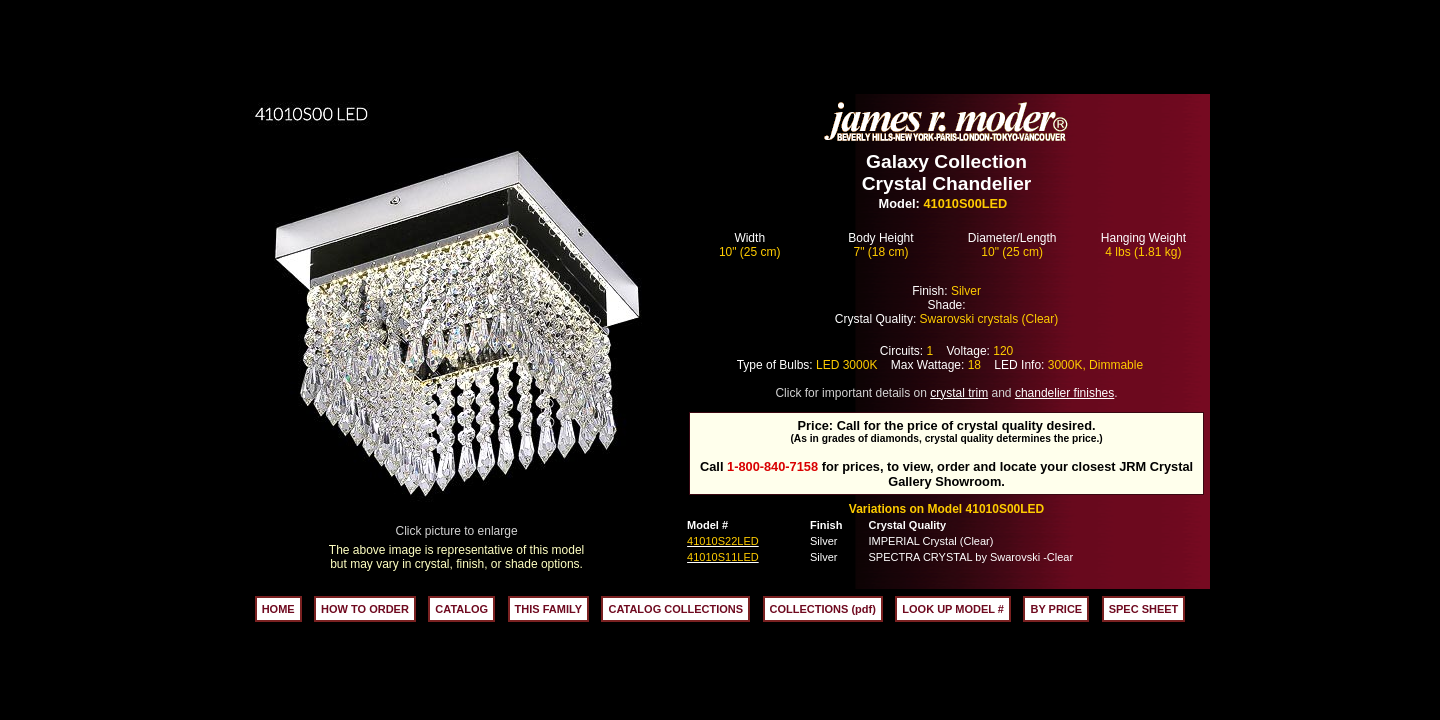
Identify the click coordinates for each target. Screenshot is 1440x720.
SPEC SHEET (1144, 609)
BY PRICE (1056, 609)
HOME (278, 609)
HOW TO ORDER (365, 609)
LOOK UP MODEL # (953, 609)
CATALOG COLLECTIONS (675, 609)
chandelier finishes (1064, 393)
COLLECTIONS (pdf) (823, 609)
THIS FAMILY (548, 609)
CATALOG (461, 609)
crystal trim (959, 393)
